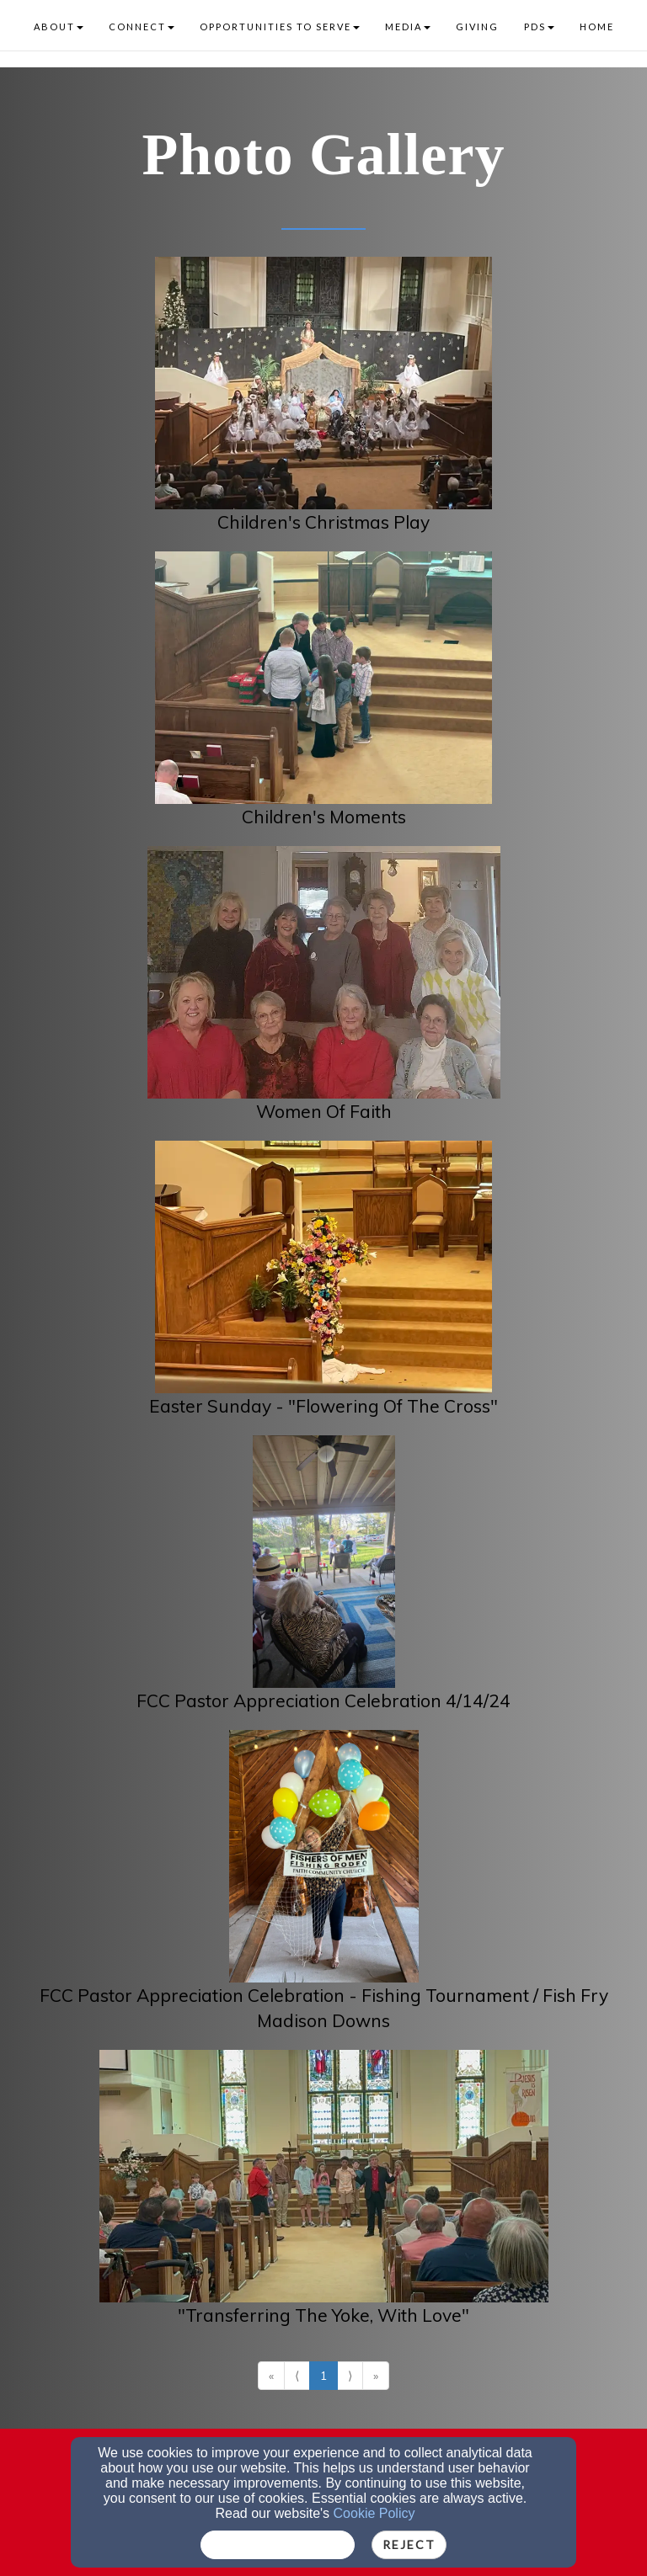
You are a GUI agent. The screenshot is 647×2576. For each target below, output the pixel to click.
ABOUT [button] (58, 26)
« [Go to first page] (271, 2375)
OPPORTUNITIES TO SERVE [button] (280, 26)
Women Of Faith (324, 1111)
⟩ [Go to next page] (350, 2375)
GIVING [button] (477, 26)
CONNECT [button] (141, 26)
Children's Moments (324, 817)
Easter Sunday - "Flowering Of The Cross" (323, 1406)
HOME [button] (597, 26)
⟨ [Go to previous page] (297, 2375)
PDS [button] (539, 26)
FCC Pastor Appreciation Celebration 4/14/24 (323, 1700)
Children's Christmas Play (323, 522)
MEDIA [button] (407, 26)
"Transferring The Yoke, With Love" (323, 2315)
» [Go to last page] (375, 2375)
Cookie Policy (374, 2513)
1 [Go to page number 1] (323, 2375)
